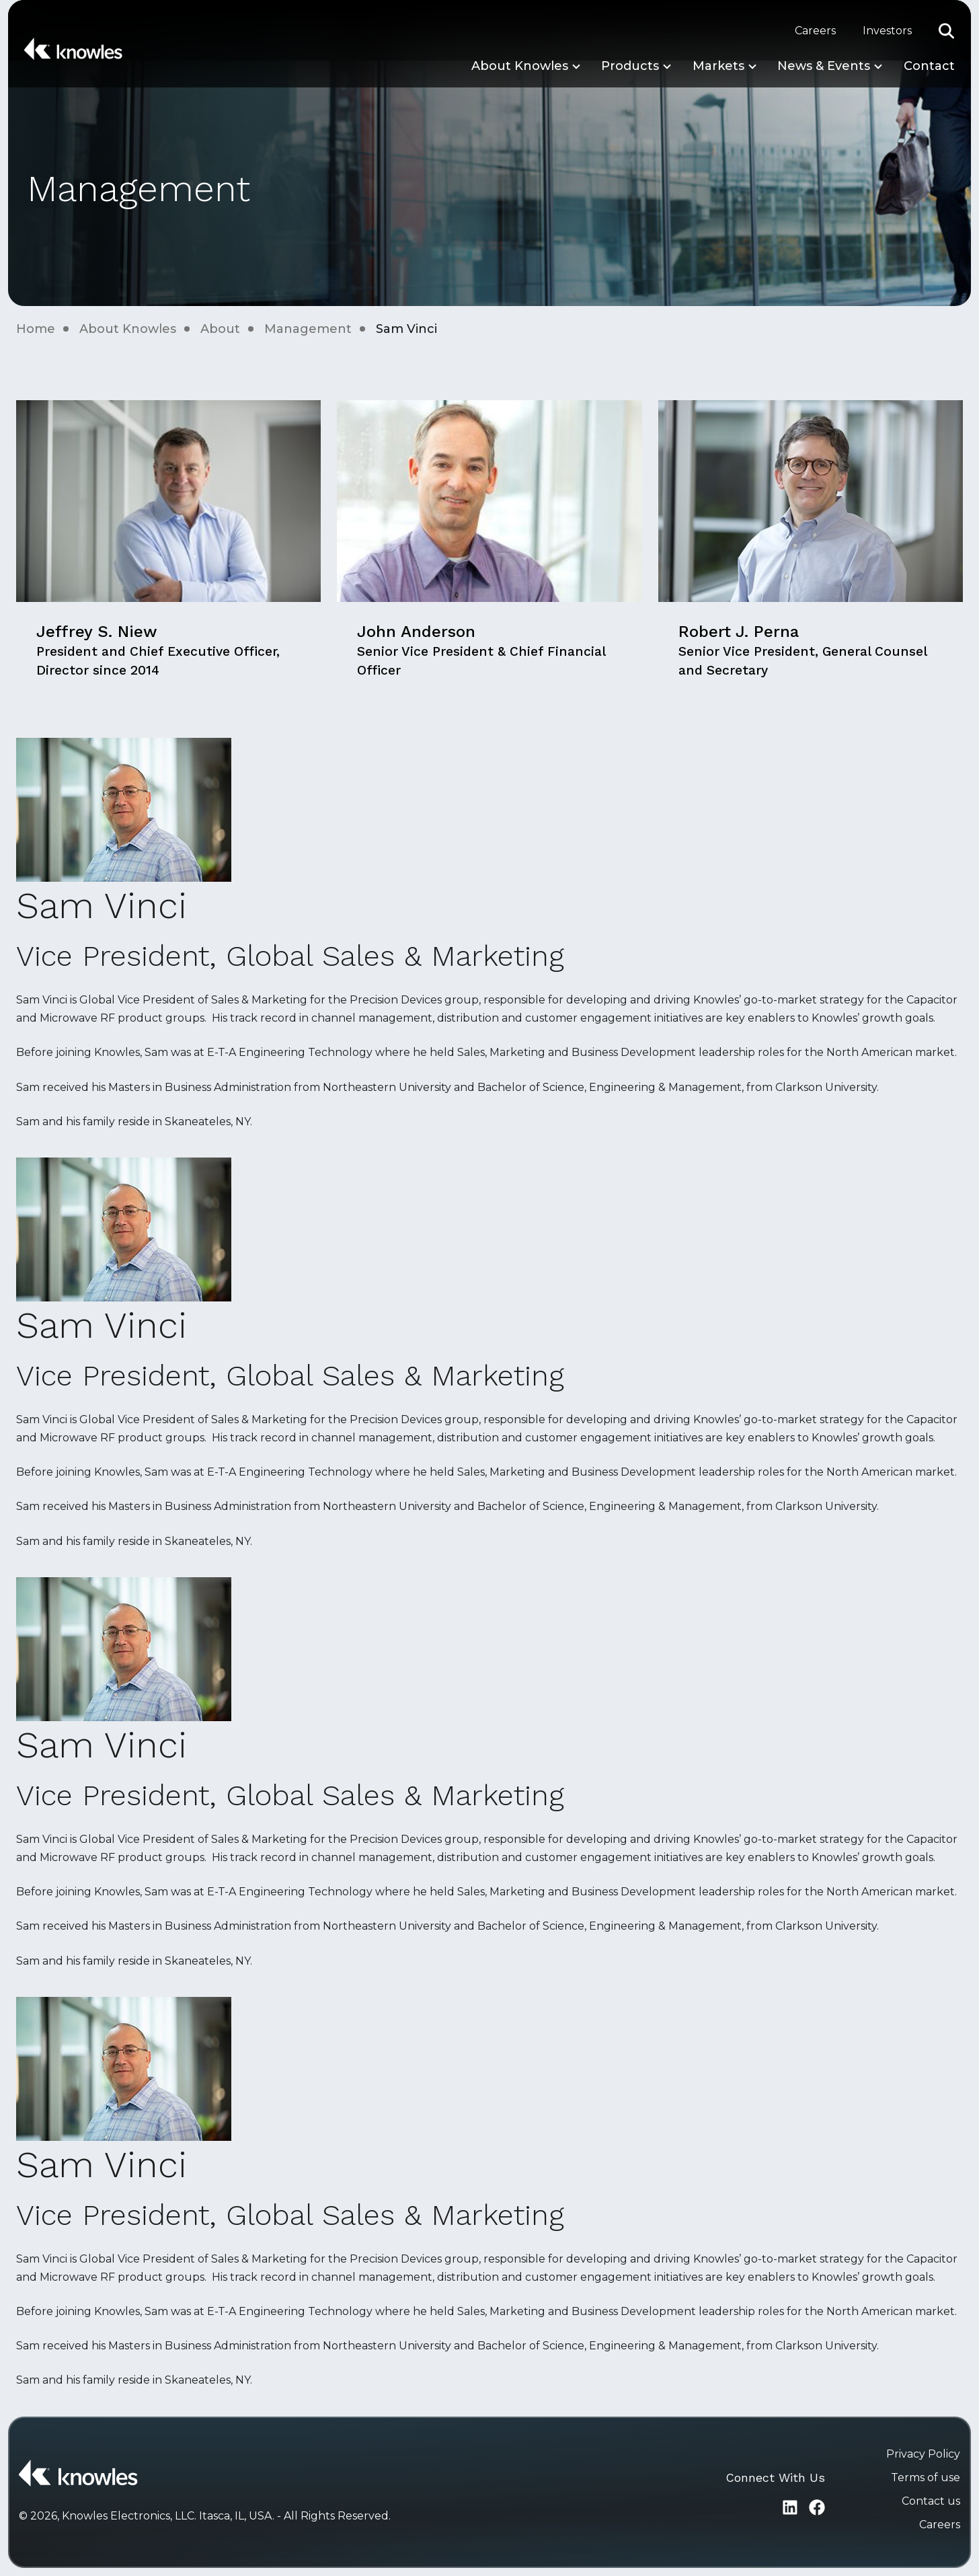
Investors (887, 30)
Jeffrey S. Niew (158, 650)
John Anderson (481, 650)
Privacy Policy (923, 2454)
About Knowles (127, 328)
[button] (947, 31)
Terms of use (925, 2477)
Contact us (931, 2501)
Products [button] (630, 66)
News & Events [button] (823, 66)
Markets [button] (718, 66)
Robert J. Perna (802, 650)
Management (308, 328)
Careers (815, 30)
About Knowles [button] (519, 66)
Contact (929, 66)
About (220, 328)
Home (35, 328)
